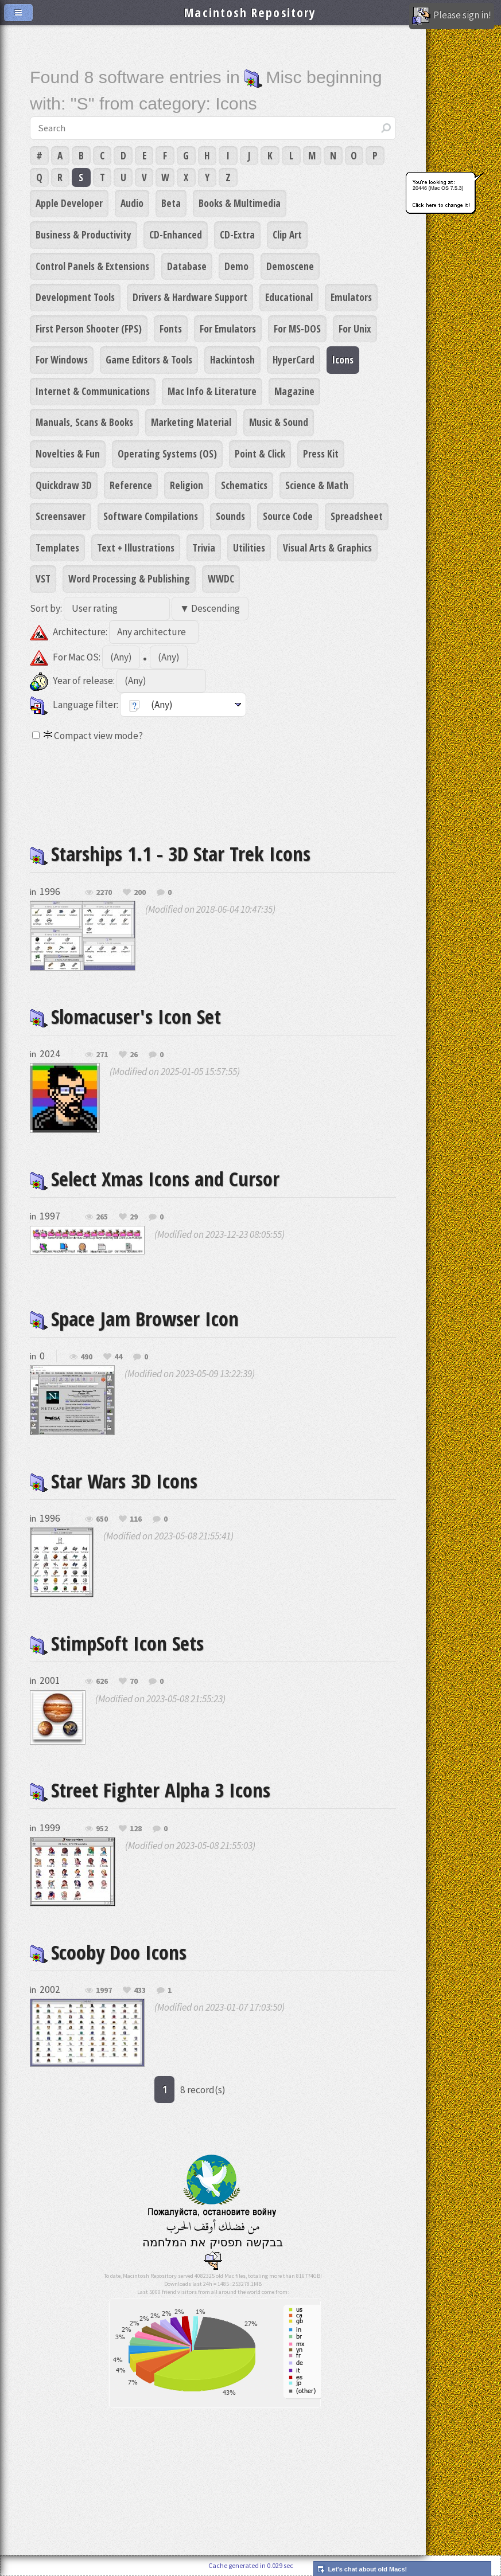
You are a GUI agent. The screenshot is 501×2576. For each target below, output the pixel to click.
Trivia (203, 547)
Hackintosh (232, 359)
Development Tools (75, 297)
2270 (104, 893)
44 (118, 1357)
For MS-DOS (297, 328)
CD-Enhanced (175, 234)
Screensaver (61, 516)
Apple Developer (69, 203)
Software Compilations (150, 516)
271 (102, 1055)
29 (134, 1217)
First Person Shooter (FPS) (89, 328)
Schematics (244, 485)
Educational (289, 297)
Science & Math (316, 485)
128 (136, 1829)
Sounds (230, 516)
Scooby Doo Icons (108, 1951)
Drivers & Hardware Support (190, 297)
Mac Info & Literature (212, 391)
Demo (236, 266)
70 (134, 1682)
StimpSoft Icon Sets (117, 1642)
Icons (343, 359)
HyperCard (293, 359)
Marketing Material (191, 422)
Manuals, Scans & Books (84, 422)
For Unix (355, 328)
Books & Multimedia (240, 203)
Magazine (294, 391)
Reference (131, 485)
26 (134, 1055)
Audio (132, 203)
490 (86, 1357)
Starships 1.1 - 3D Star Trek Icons (170, 853)
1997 (104, 1991)
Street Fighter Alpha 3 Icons (150, 1789)
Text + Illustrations (135, 547)
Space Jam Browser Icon (134, 1318)
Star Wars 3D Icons (113, 1480)
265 (102, 1217)
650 (102, 1519)
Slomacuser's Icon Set (125, 1016)
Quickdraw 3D (64, 485)
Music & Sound (278, 422)
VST (43, 578)
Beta (171, 203)
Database (187, 266)
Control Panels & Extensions (92, 266)
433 (140, 1991)
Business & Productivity (83, 234)
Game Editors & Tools (149, 359)
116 (136, 1519)
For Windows (62, 359)
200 (140, 893)
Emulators (351, 297)
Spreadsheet (357, 516)
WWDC (221, 578)
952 (102, 1829)
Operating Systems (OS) (167, 453)
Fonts (171, 328)
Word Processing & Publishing (129, 578)
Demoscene (290, 266)
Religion (186, 485)
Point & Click (260, 453)
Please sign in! (451, 16)
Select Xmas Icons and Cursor (154, 1178)
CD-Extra (237, 234)
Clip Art (287, 234)
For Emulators (228, 328)
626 (102, 1682)
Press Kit (321, 453)
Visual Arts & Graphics (327, 547)
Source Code (288, 516)
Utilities (249, 547)
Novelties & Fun (68, 453)
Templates (57, 547)
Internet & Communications (93, 391)
